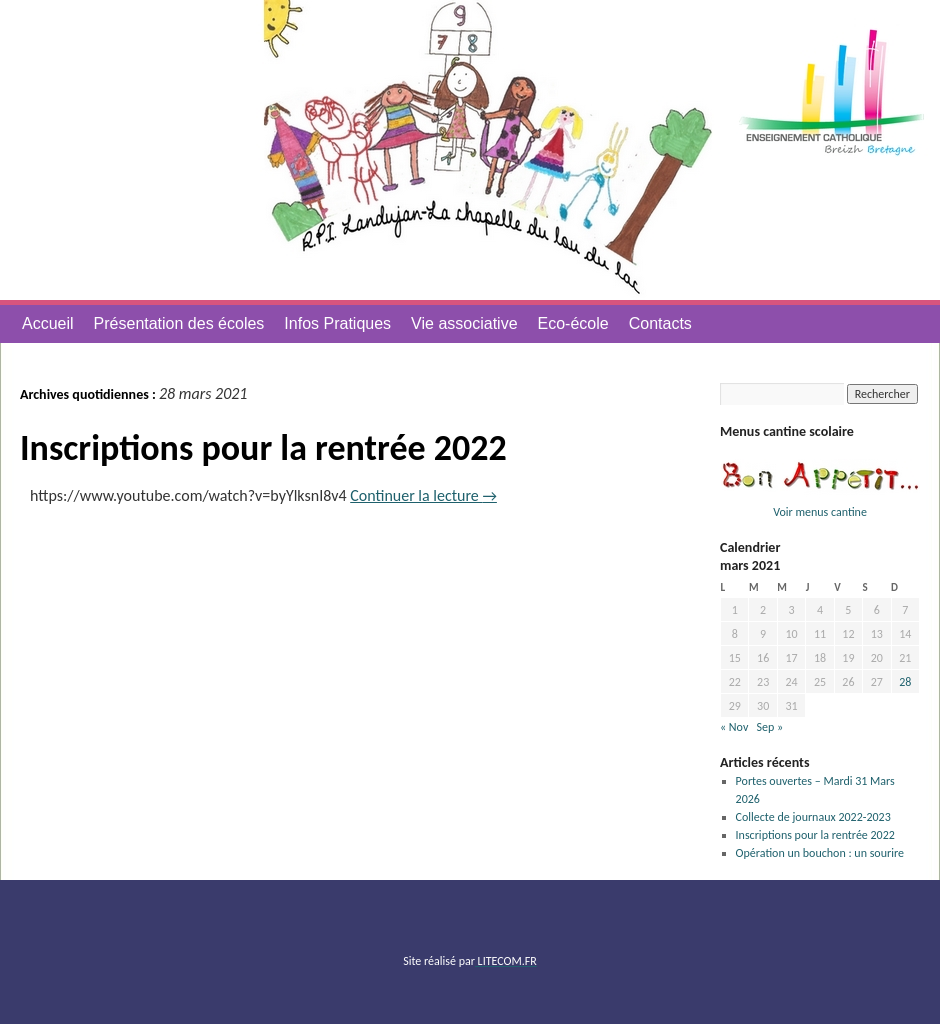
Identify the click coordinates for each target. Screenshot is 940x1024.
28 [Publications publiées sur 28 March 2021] (905, 682)
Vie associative (464, 323)
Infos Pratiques (337, 323)
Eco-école (573, 323)
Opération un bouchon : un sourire (820, 853)
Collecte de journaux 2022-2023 (813, 817)
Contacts (660, 323)
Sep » (769, 727)
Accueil (48, 323)
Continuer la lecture (423, 495)
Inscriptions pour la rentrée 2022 (263, 448)
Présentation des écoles (179, 323)
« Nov (734, 727)
